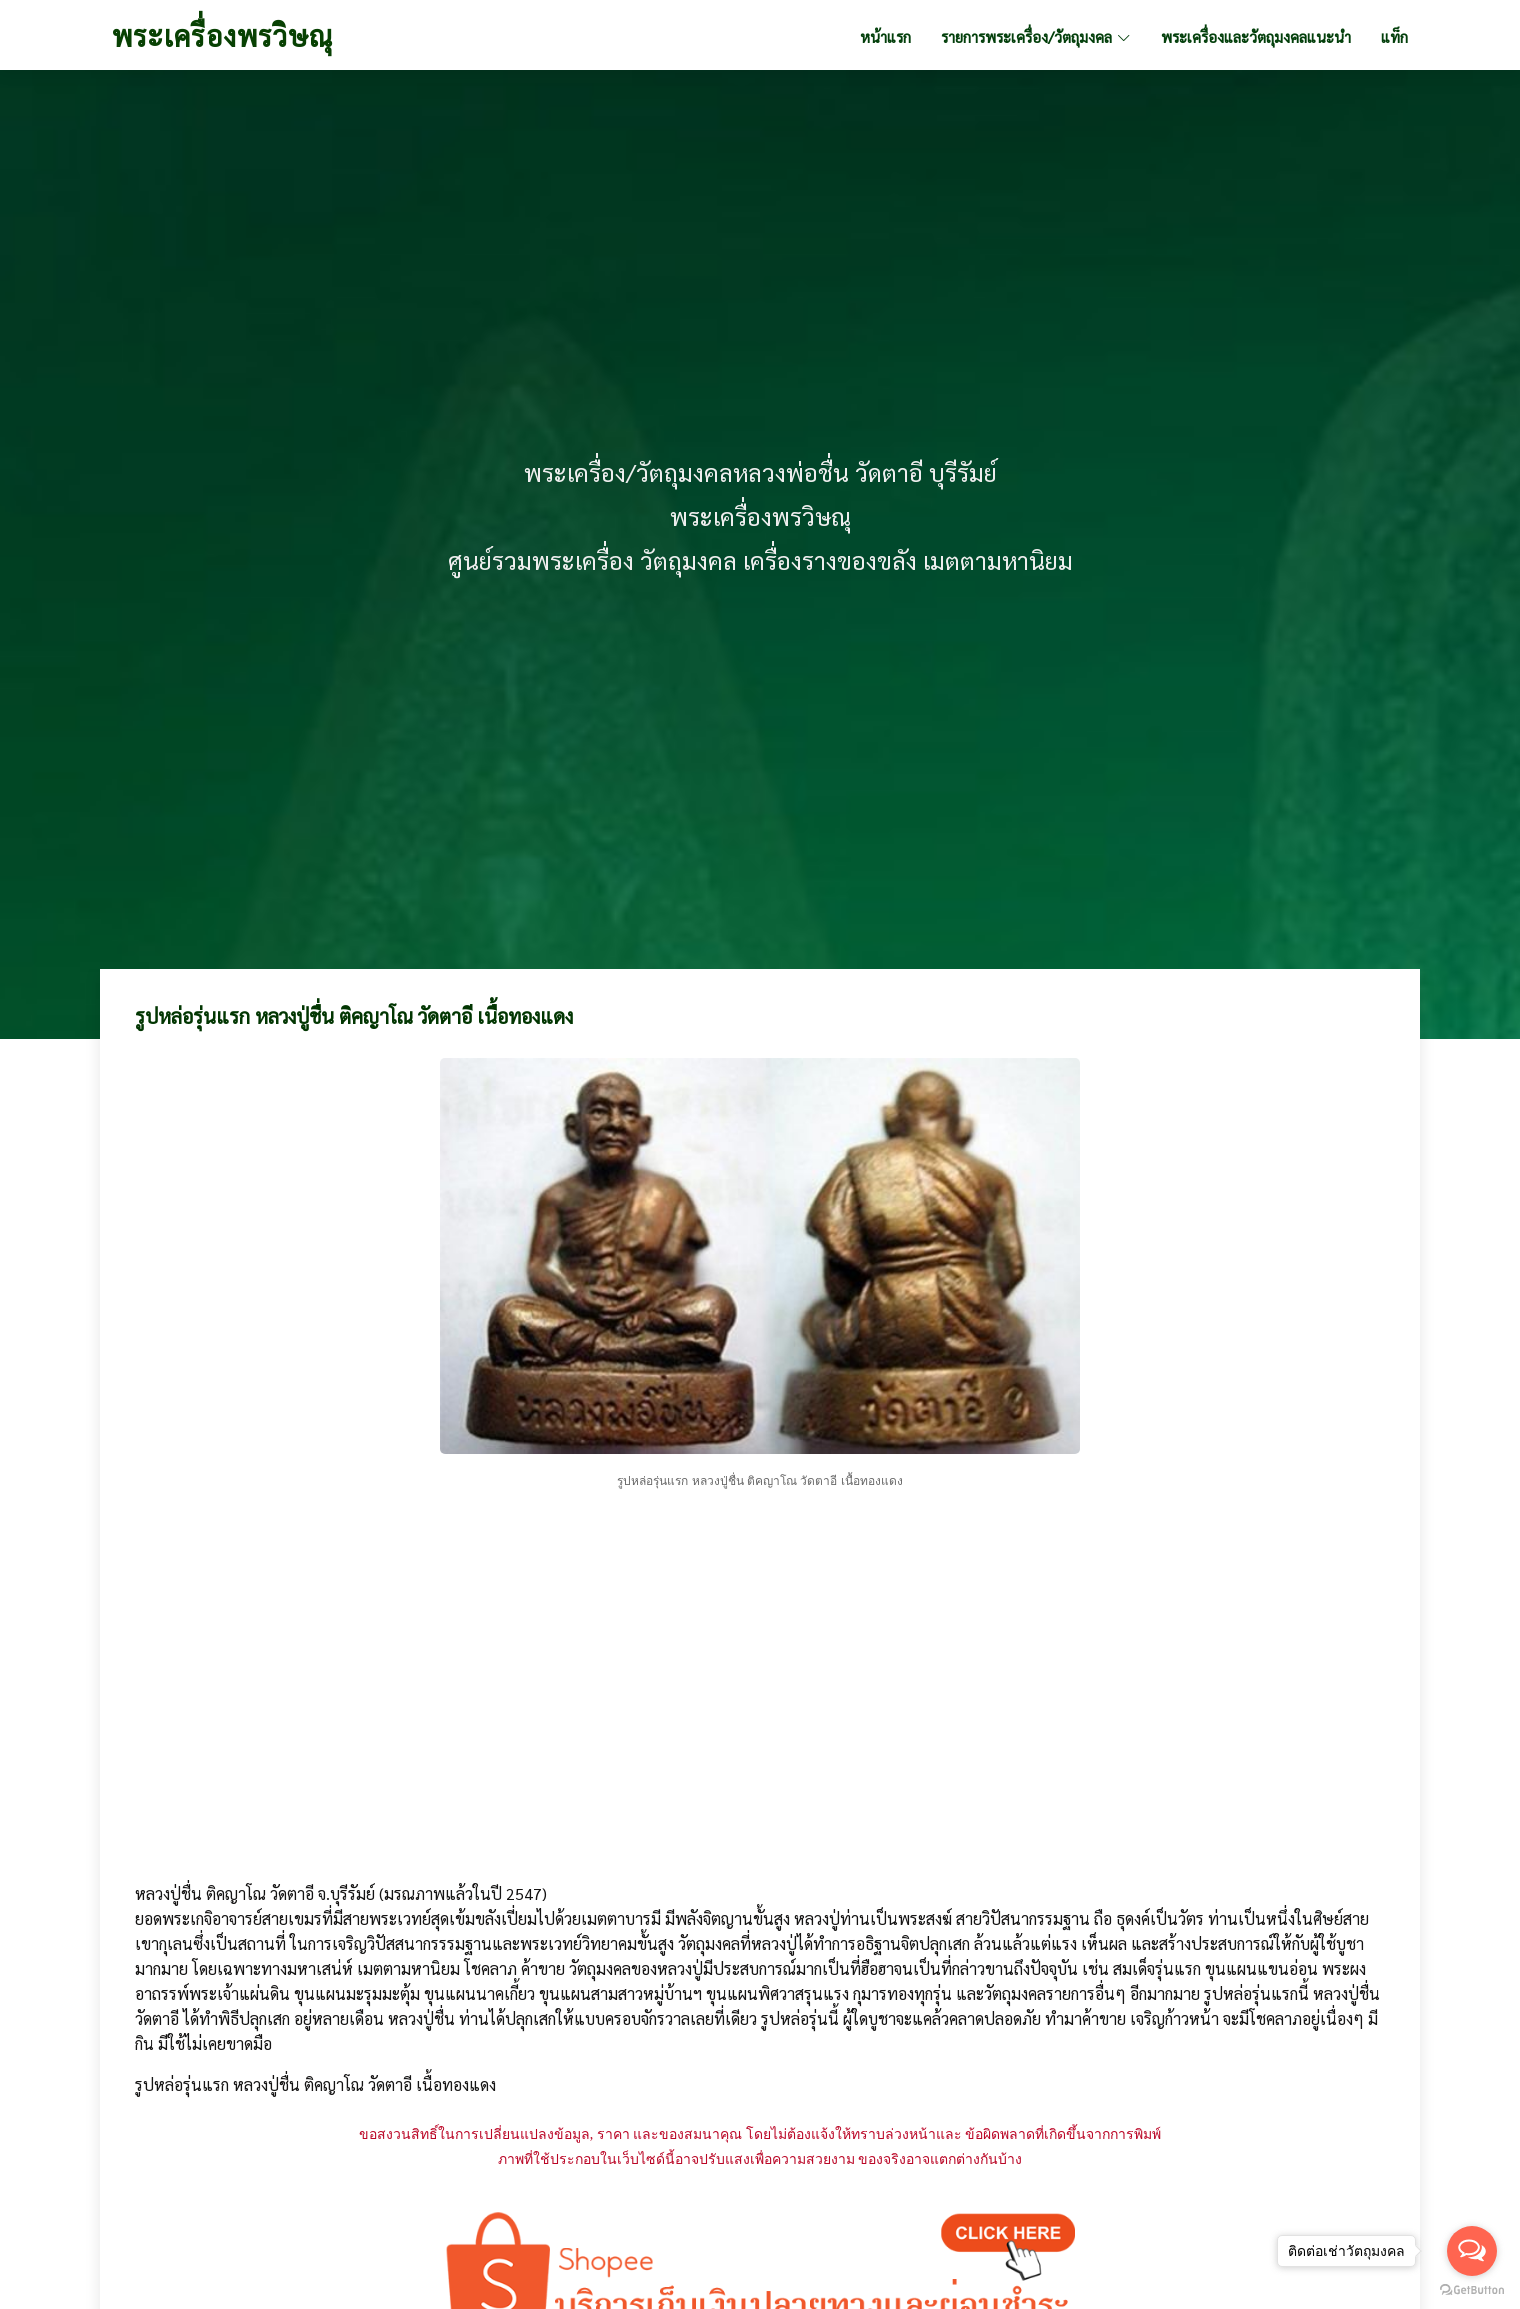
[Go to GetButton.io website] (1472, 2289)
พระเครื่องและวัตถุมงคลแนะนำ (1256, 36)
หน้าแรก (885, 36)
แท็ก (1394, 36)
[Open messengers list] (1472, 2251)
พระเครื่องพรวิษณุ (222, 35)
